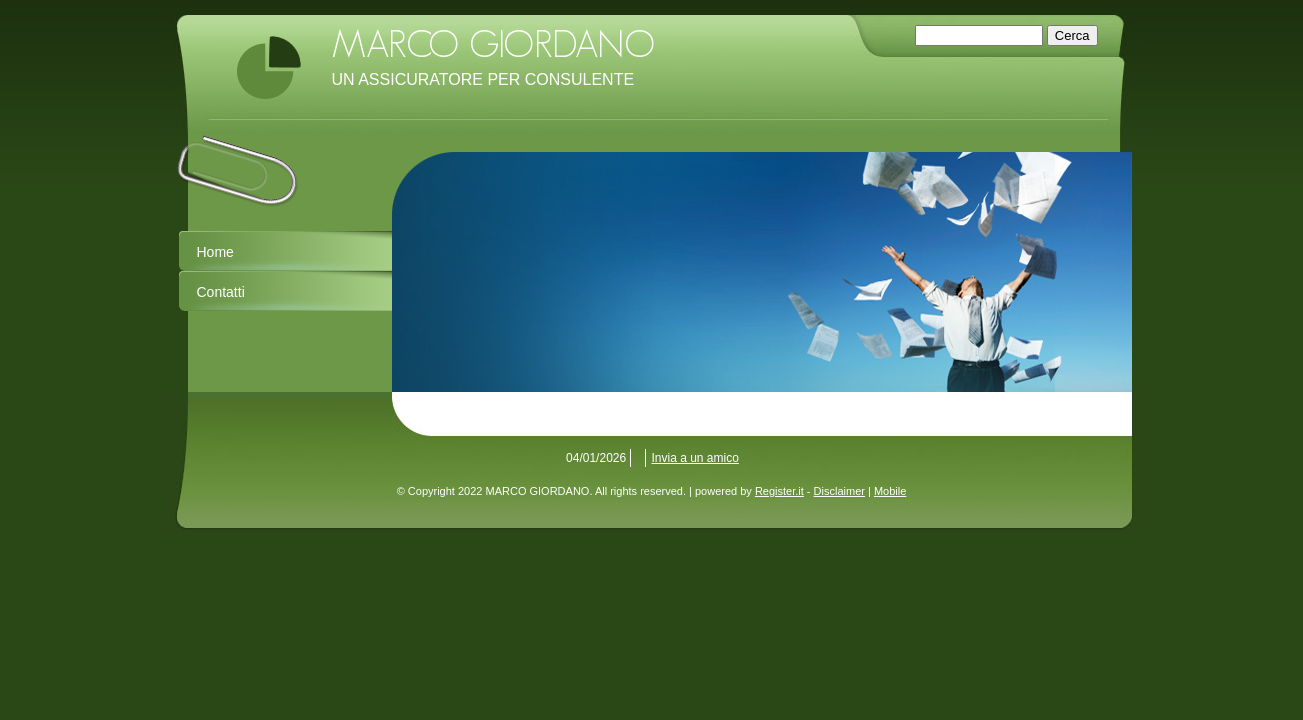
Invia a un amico (695, 458)
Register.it (779, 491)
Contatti (221, 292)
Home (215, 252)
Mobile (890, 491)
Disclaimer (839, 491)
